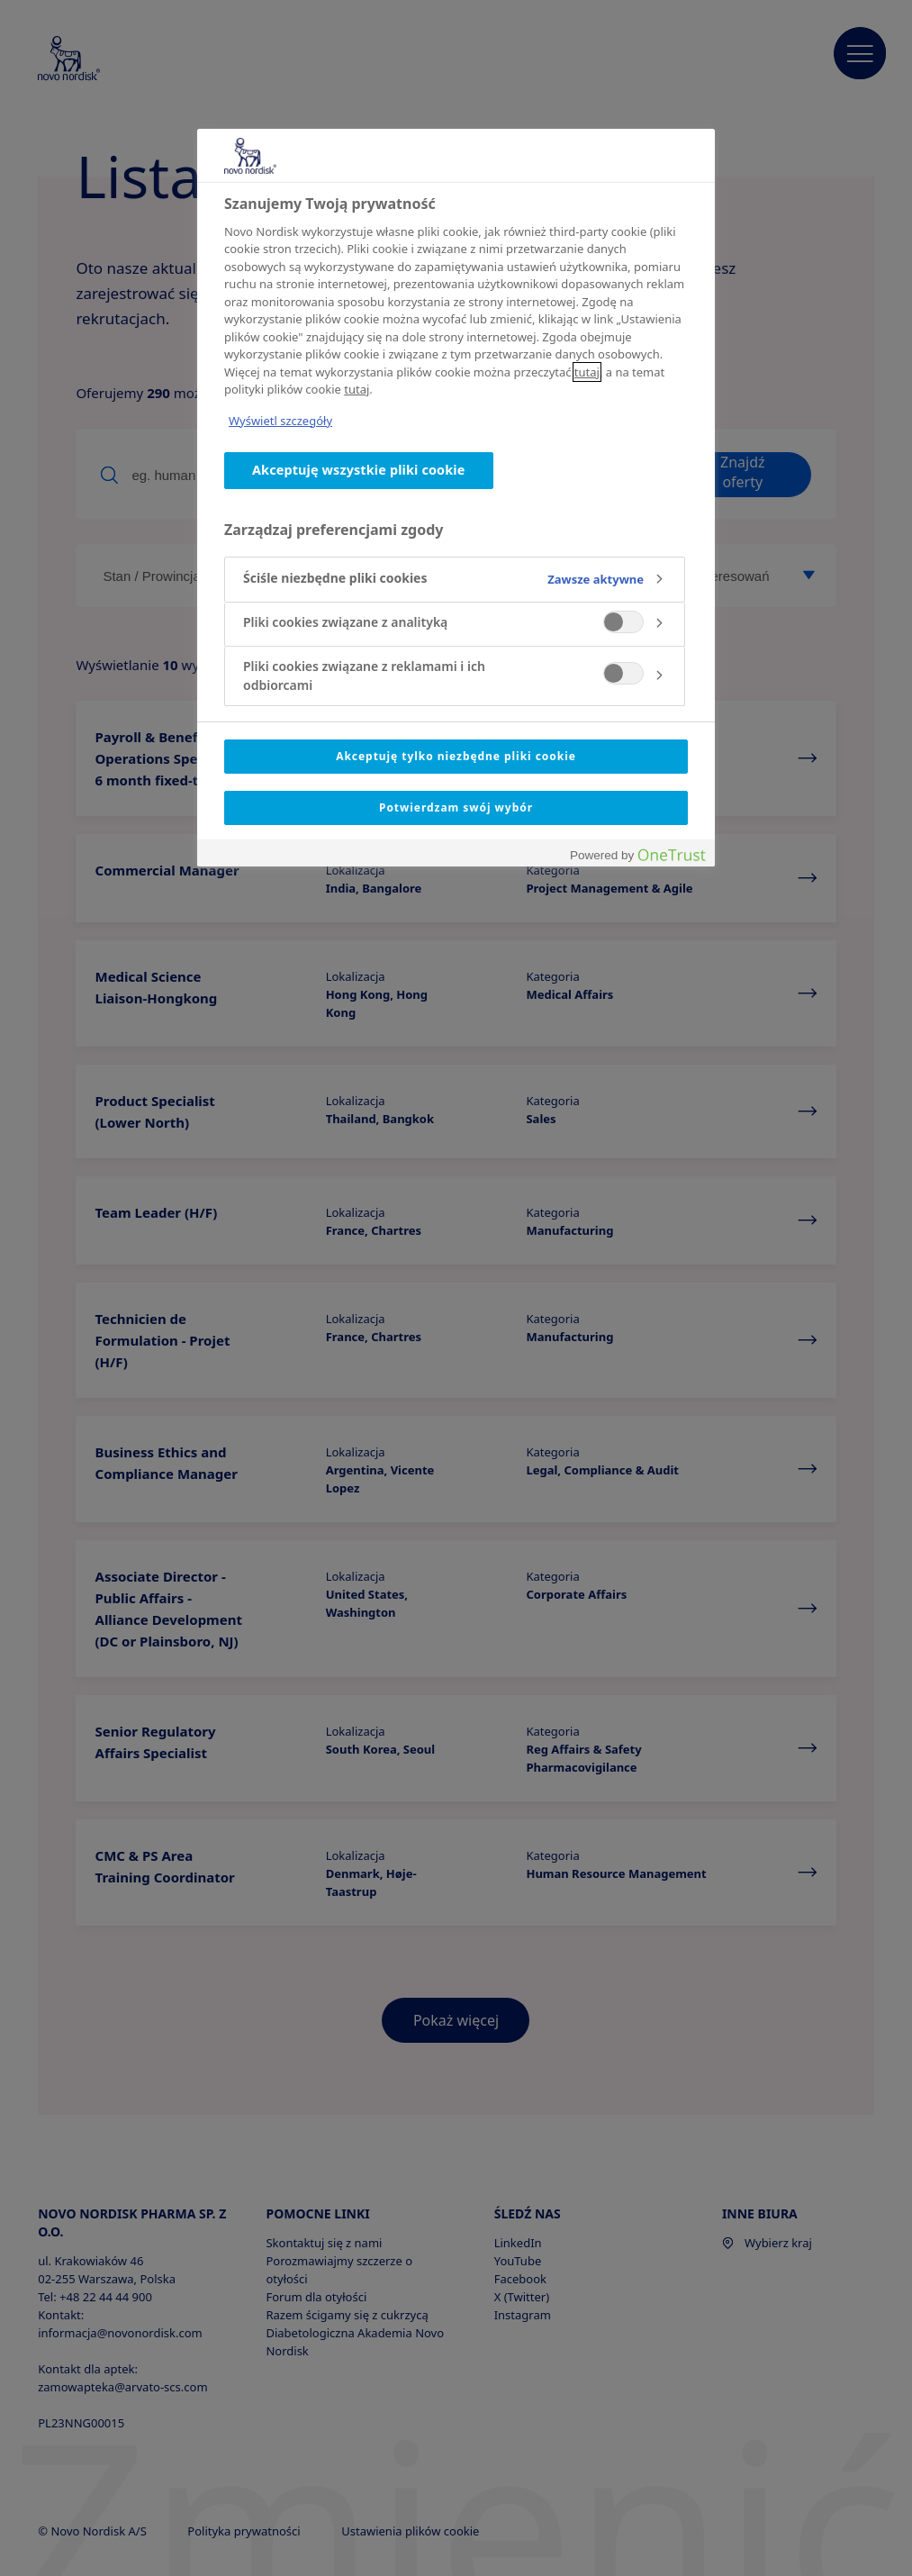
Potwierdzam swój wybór (456, 807)
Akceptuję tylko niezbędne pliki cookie (456, 756)
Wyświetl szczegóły (280, 421)
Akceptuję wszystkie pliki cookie (358, 469)
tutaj (587, 372)
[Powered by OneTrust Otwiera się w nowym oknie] (637, 855)
